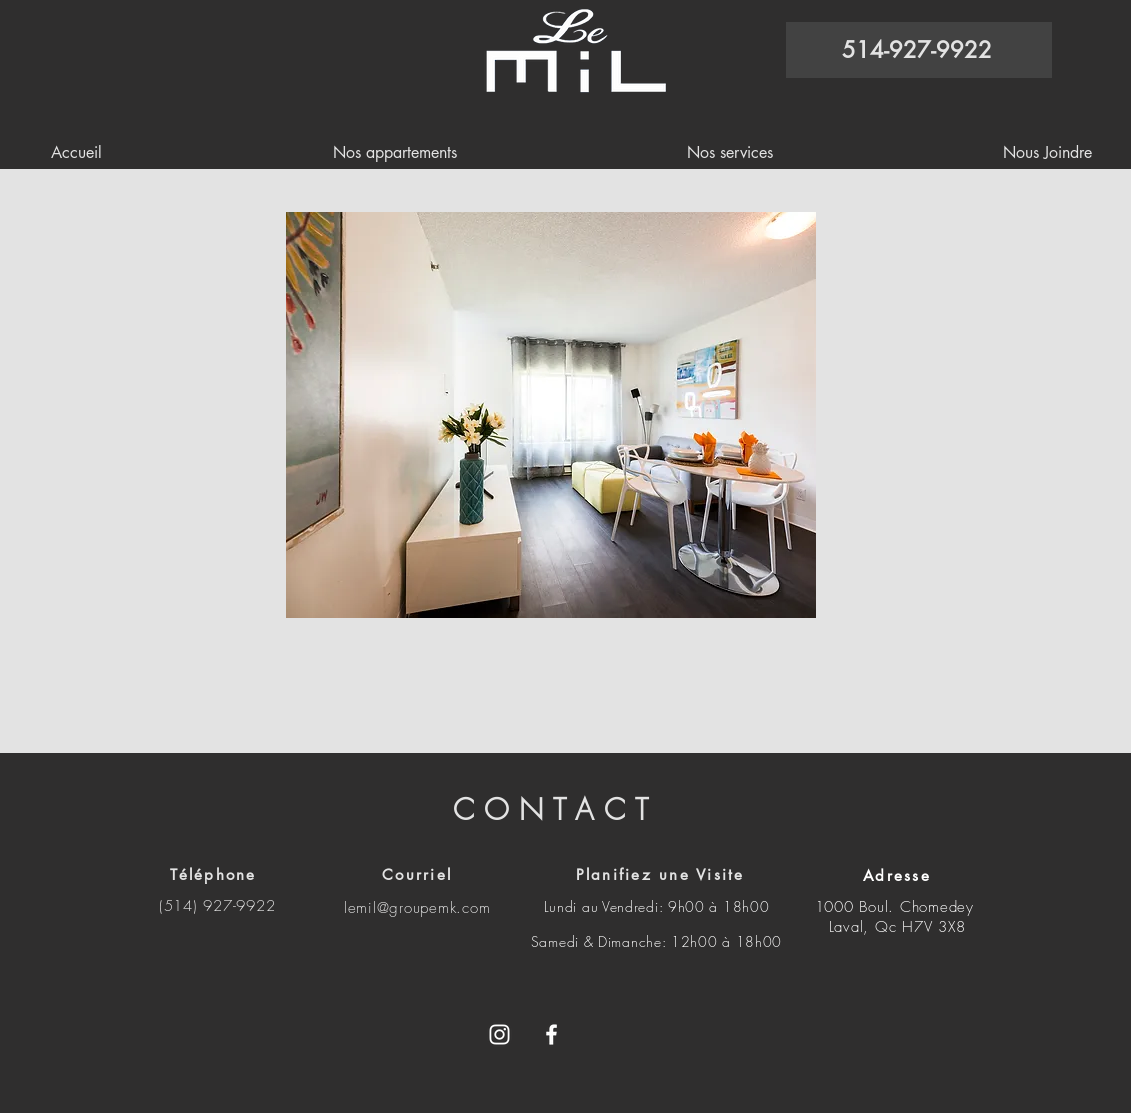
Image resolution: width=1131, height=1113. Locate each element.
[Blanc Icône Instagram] (499, 1034)
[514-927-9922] (919, 50)
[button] (551, 415)
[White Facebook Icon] (551, 1034)
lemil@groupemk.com (417, 908)
